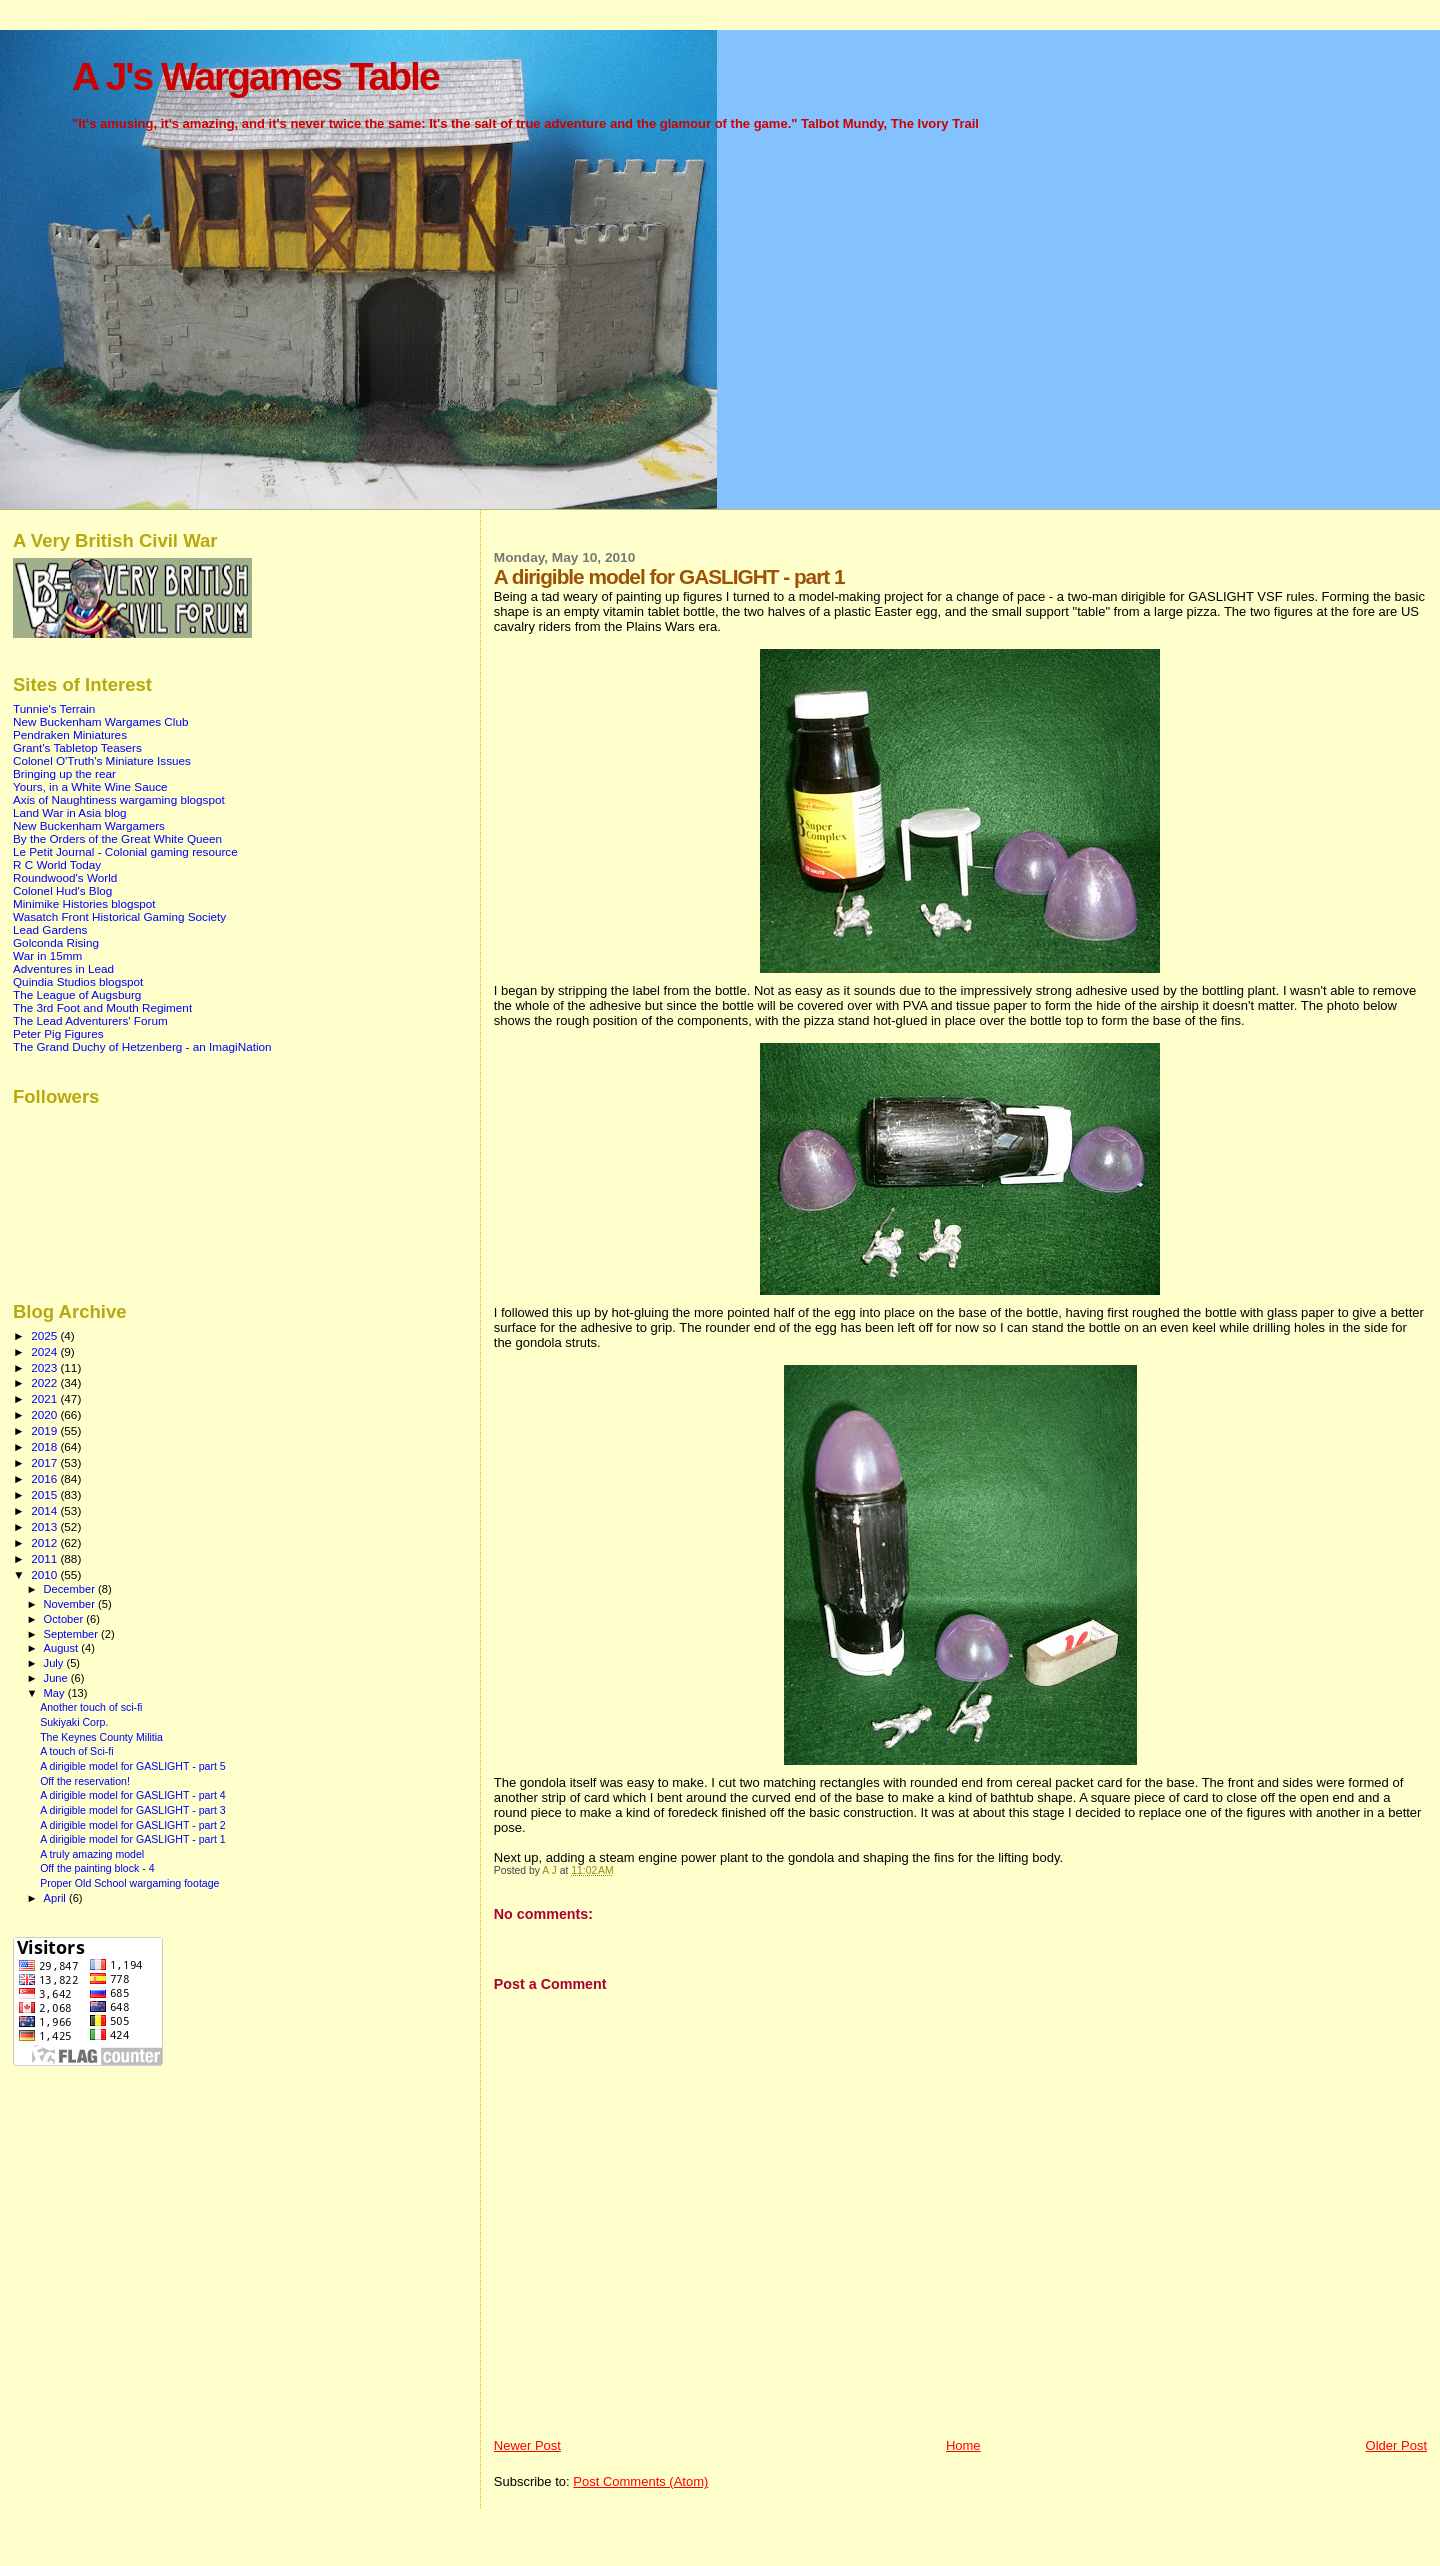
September (73, 1634)
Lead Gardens (50, 929)
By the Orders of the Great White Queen (117, 838)
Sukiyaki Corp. (74, 1722)
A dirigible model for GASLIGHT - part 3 (133, 1810)
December (71, 1589)
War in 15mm (47, 955)
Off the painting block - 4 (97, 1868)
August (63, 1648)
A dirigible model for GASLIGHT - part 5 (133, 1766)
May (56, 1693)
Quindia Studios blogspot (78, 981)
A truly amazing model (92, 1854)
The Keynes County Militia (101, 1737)
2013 (45, 1526)
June (57, 1678)
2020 (45, 1414)
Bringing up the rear (64, 773)
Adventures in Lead (63, 968)
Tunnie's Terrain (54, 708)
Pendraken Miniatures (70, 734)
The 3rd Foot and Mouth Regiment (102, 1007)
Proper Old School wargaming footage (129, 1883)
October (65, 1619)
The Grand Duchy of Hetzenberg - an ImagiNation (142, 1046)
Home (963, 2445)
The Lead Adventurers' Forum (90, 1020)
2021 (45, 1398)
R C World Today (57, 864)
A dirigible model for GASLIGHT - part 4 (133, 1795)
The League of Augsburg (77, 994)
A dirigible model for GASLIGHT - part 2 (133, 1825)
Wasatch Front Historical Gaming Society (119, 916)
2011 (45, 1558)
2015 (45, 1494)
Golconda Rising (56, 942)
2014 (45, 1510)
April (56, 1898)
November (71, 1604)
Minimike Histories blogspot (84, 903)
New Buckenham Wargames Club (100, 721)
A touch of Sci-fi (77, 1751)
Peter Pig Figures (58, 1033)
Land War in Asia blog (70, 812)
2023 (45, 1367)
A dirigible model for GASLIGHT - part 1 (133, 1839)
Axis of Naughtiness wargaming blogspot (119, 799)
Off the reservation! (85, 1781)
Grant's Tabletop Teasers (77, 747)
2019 (45, 1430)
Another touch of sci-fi (91, 1707)
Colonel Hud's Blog (62, 890)
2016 (45, 1478)
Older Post (1396, 2445)
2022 (45, 1382)
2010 (45, 1574)
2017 (45, 1462)
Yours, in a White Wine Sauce (90, 786)
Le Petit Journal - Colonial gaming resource (125, 851)
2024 (45, 1351)
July (55, 1663)
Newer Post (527, 2445)
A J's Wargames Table (255, 76)
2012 (45, 1542)
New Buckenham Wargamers (89, 825)
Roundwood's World (65, 877)
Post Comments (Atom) (640, 2481)
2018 (45, 1446)
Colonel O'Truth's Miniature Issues (102, 760)
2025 (45, 1335)
